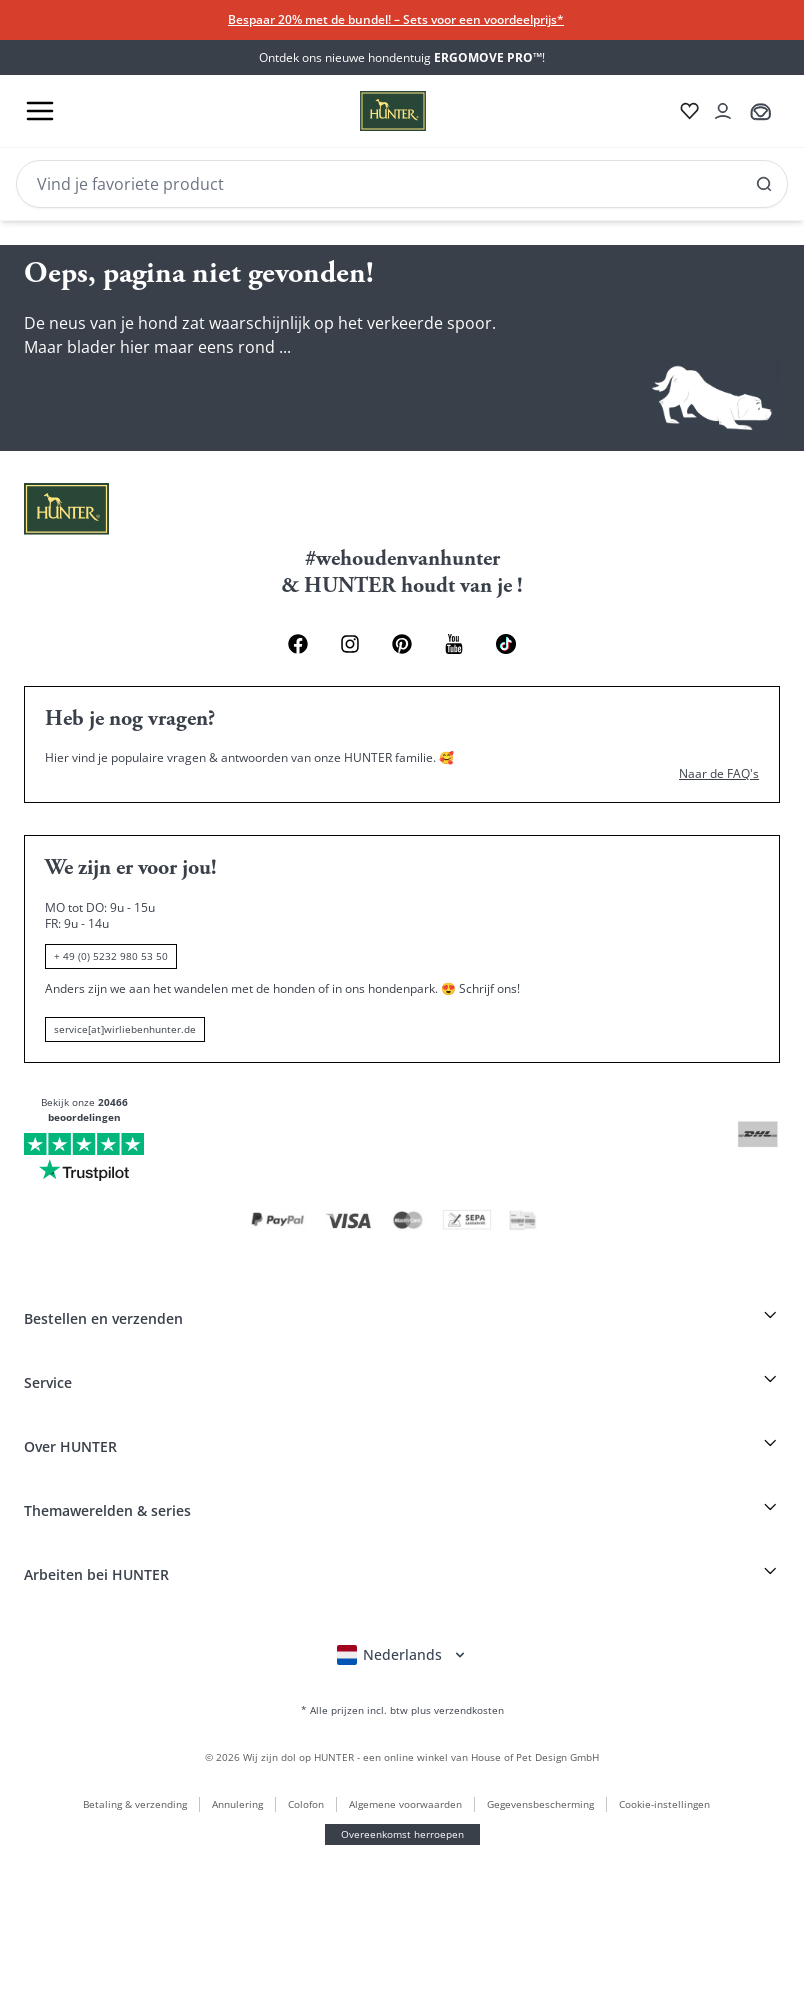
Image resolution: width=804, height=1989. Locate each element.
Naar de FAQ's (55, 1554)
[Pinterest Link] (79, 454)
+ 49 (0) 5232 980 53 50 (86, 1658)
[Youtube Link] (114, 448)
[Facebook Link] (22, 454)
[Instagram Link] (51, 454)
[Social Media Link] (142, 450)
